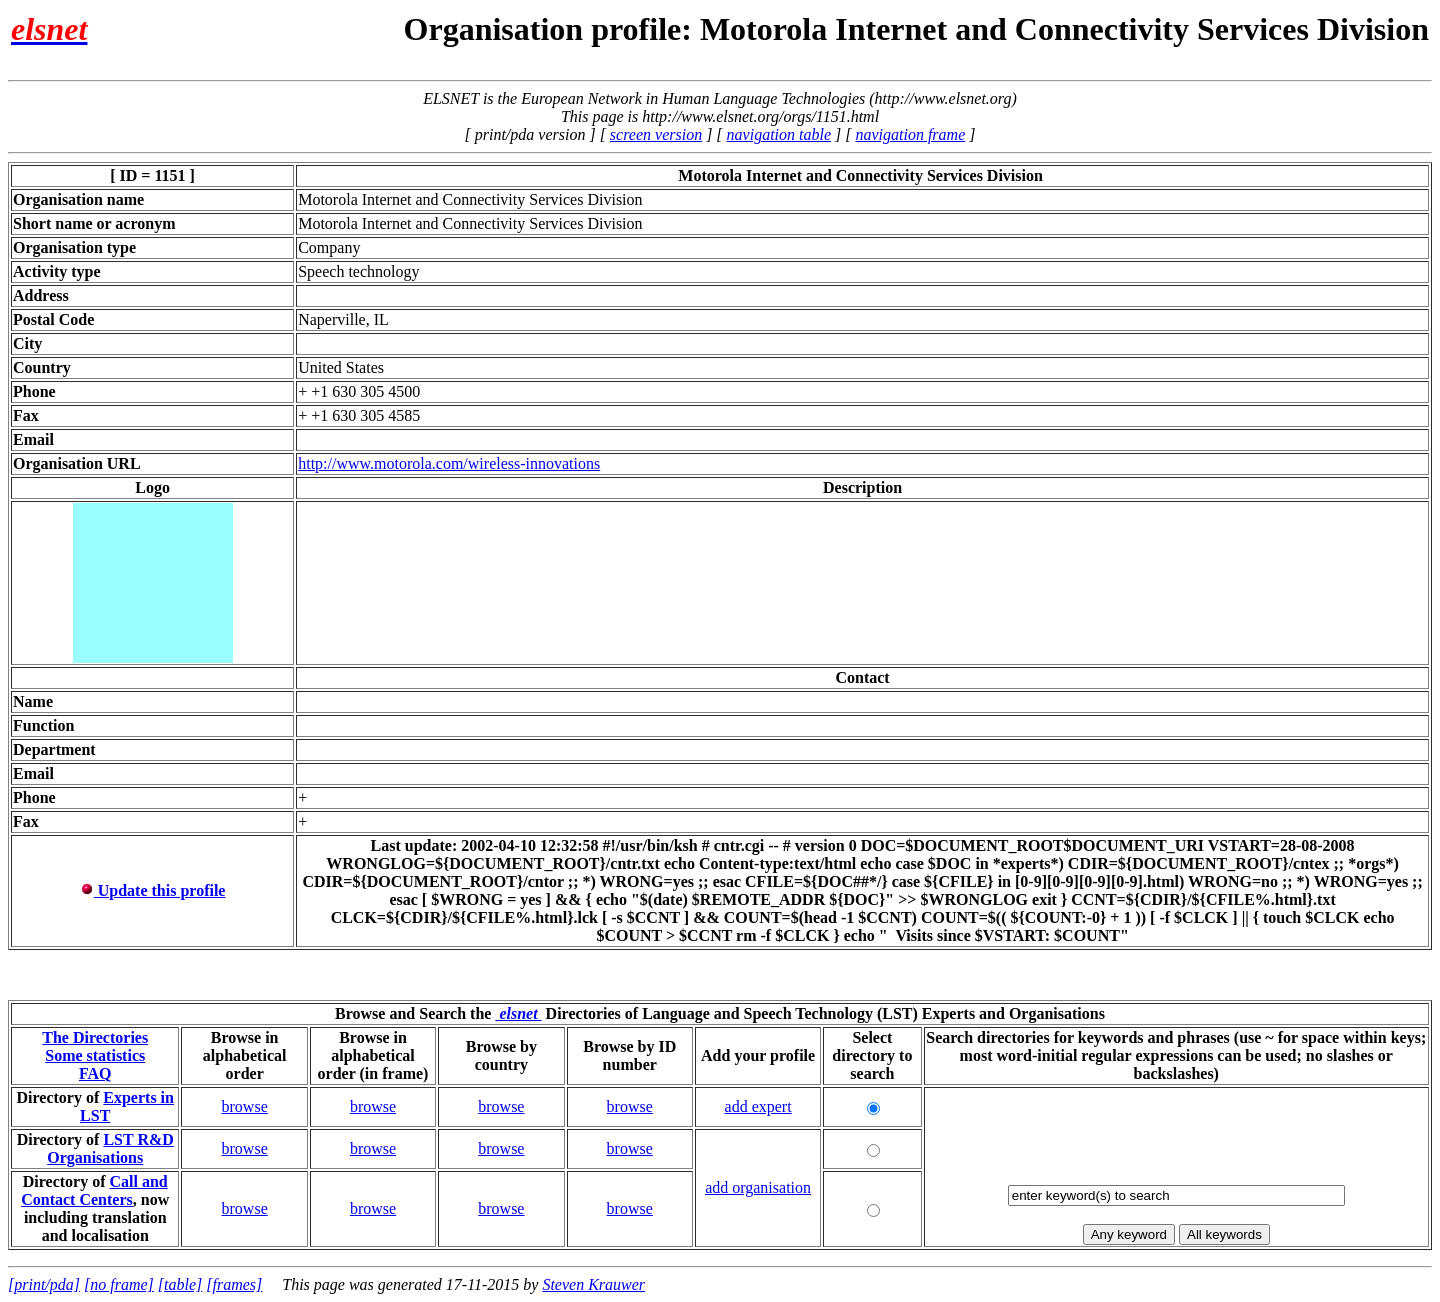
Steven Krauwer (593, 1284)
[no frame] (119, 1284)
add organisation (758, 1187)
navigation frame (910, 134)
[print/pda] (44, 1284)
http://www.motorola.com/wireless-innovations (449, 463)
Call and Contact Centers (94, 1190)
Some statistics (95, 1055)
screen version (656, 134)
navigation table (779, 134)
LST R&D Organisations (110, 1148)
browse (245, 1106)
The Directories (95, 1037)
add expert (758, 1106)
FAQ (95, 1073)
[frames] (234, 1284)
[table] (180, 1284)
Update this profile (153, 890)
